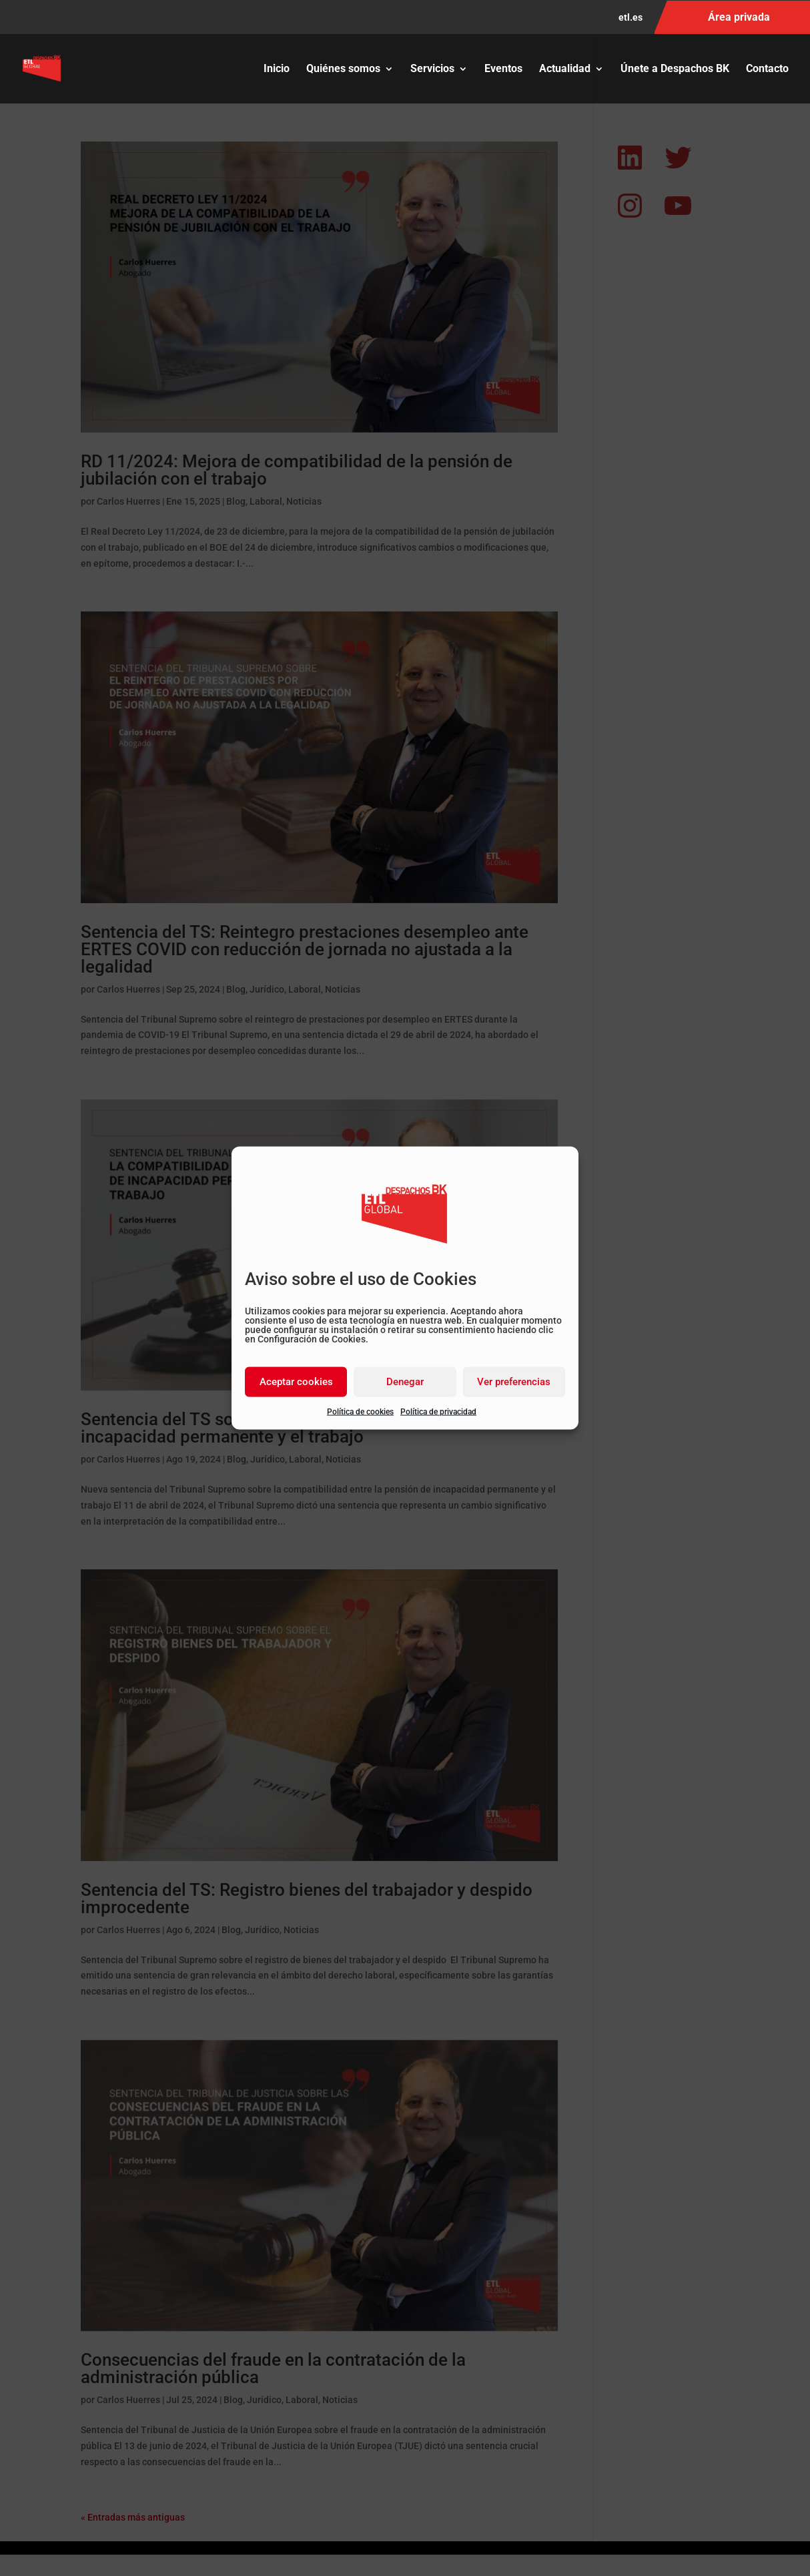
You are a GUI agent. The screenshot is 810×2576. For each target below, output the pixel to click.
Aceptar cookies (296, 1382)
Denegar (405, 1382)
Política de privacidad (438, 1411)
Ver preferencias (513, 1382)
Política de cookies (360, 1411)
